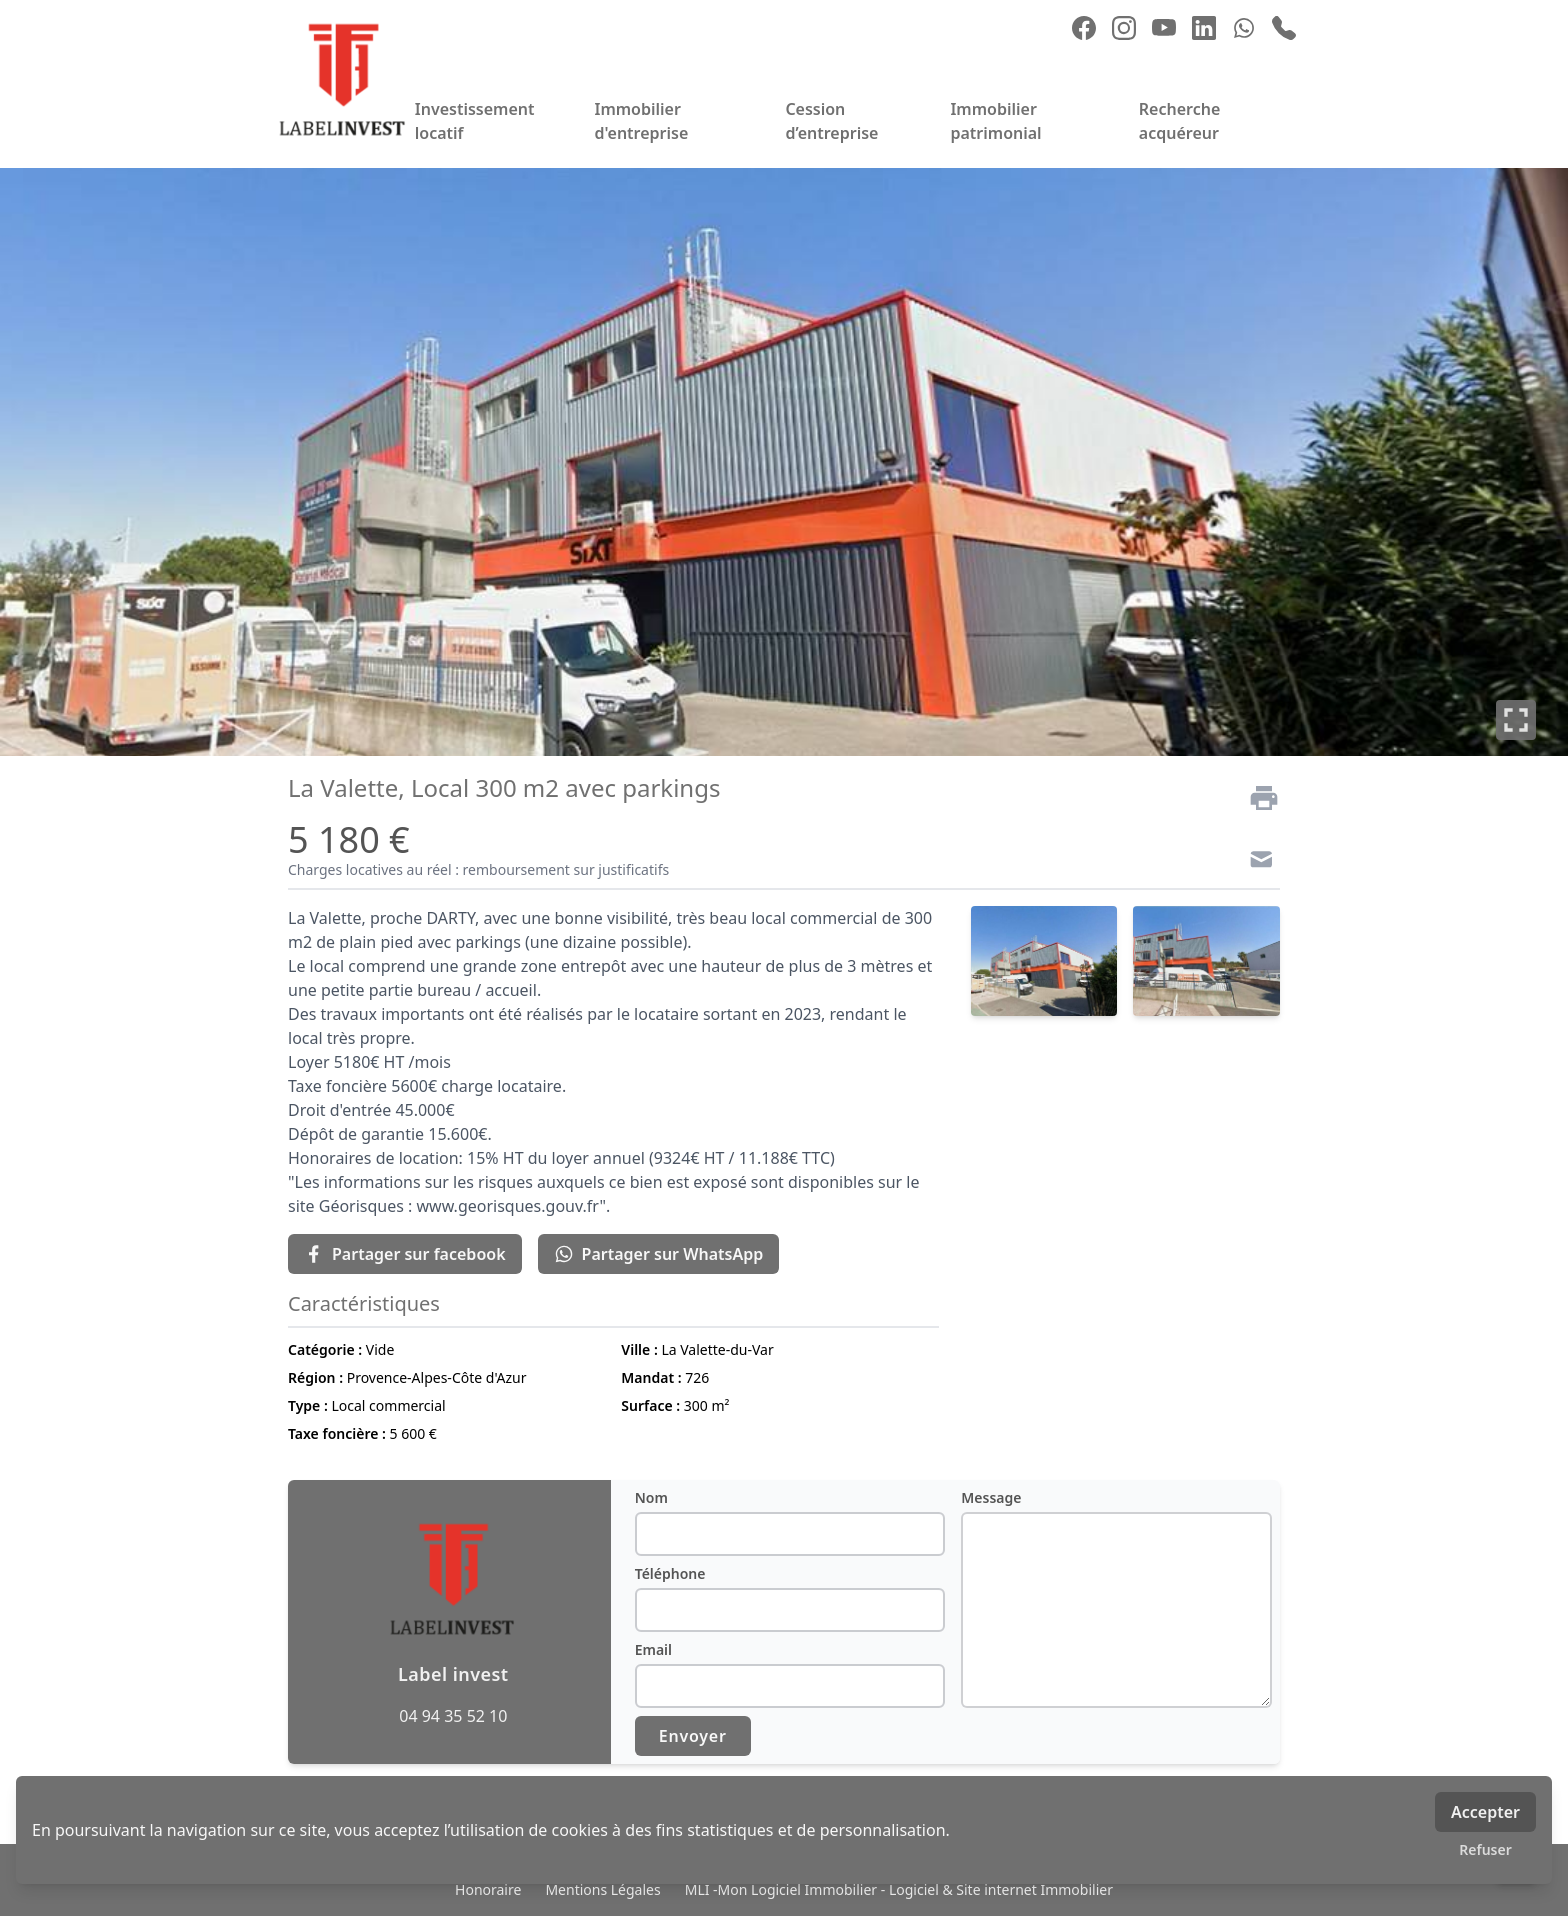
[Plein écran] (1516, 720)
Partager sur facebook (405, 1254)
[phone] (1284, 28)
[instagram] (1124, 28)
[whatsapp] (1244, 28)
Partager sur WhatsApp (659, 1254)
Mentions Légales (602, 1889)
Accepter (1485, 1812)
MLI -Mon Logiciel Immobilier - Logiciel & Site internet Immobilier (899, 1889)
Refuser (1485, 1849)
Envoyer (693, 1736)
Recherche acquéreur (1179, 121)
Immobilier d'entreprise (641, 121)
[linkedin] (1204, 28)
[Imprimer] (1256, 798)
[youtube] (1164, 28)
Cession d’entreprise (831, 121)
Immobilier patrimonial (995, 121)
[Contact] (1256, 862)
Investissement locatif (475, 121)
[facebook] (1084, 28)
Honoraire (488, 1889)
